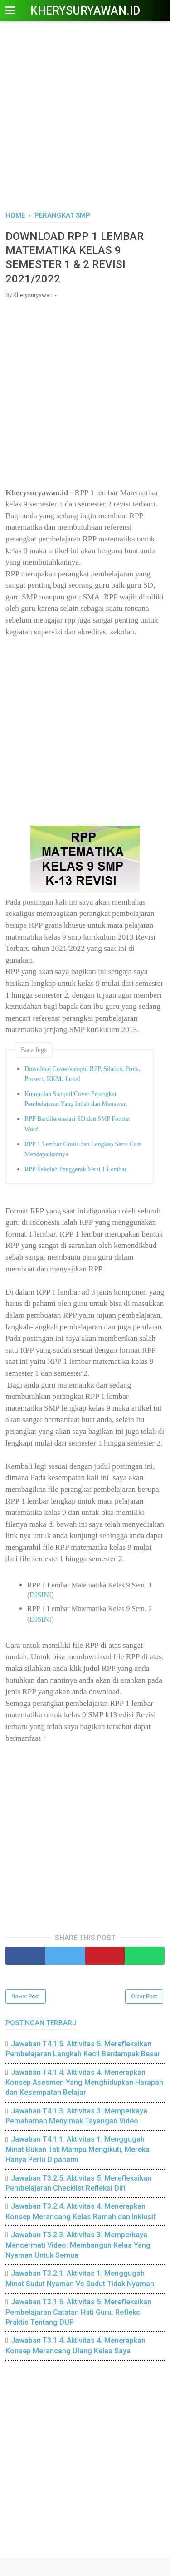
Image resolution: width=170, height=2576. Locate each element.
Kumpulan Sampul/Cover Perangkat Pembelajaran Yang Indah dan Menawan (75, 1099)
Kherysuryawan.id (85, 10)
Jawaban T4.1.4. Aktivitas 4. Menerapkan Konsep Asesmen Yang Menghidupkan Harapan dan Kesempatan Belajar (84, 2082)
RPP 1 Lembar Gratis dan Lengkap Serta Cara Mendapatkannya (82, 1149)
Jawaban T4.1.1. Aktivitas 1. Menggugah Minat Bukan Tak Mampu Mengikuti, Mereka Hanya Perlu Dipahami (77, 2149)
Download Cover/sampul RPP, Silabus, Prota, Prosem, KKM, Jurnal (82, 1074)
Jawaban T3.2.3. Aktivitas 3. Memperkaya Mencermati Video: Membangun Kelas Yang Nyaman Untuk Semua (78, 2244)
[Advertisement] (85, 117)
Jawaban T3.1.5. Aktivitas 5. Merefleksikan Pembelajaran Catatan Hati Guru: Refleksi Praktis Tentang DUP (78, 2312)
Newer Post (25, 1996)
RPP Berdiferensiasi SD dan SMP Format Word (77, 1123)
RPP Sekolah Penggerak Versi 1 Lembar (75, 1169)
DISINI (40, 1595)
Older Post (144, 1996)
